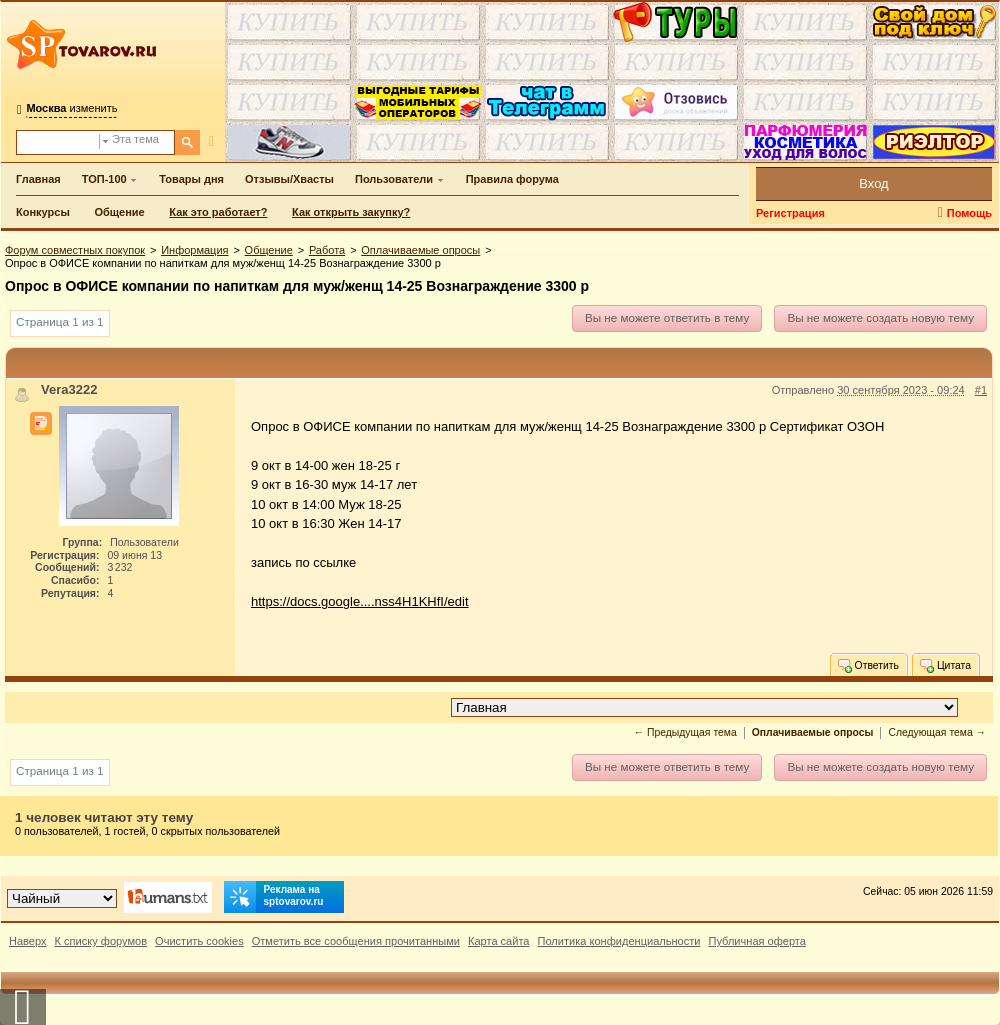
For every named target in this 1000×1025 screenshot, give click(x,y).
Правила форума (512, 179)
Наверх (28, 941)
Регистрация (790, 213)
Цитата (944, 665)
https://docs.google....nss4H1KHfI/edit (360, 601)
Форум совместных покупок (75, 250)
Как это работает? (218, 212)
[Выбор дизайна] (62, 898)
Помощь (969, 213)
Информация (194, 250)
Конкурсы (43, 212)
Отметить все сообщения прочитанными (356, 941)
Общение (119, 212)
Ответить (867, 665)
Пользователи (394, 179)
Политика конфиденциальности (619, 941)
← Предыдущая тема (685, 732)
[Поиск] (187, 142)
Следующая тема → (937, 732)
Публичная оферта (756, 941)
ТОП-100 (104, 179)
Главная (38, 179)
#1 (981, 390)
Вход (873, 183)
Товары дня (191, 179)
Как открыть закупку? (351, 212)
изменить (71, 108)
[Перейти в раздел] (704, 707)
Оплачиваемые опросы (420, 250)
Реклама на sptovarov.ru (274, 897)
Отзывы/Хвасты (289, 179)
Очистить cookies (199, 941)
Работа (327, 250)
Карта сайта (499, 941)
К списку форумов (101, 941)
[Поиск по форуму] (58, 142)
